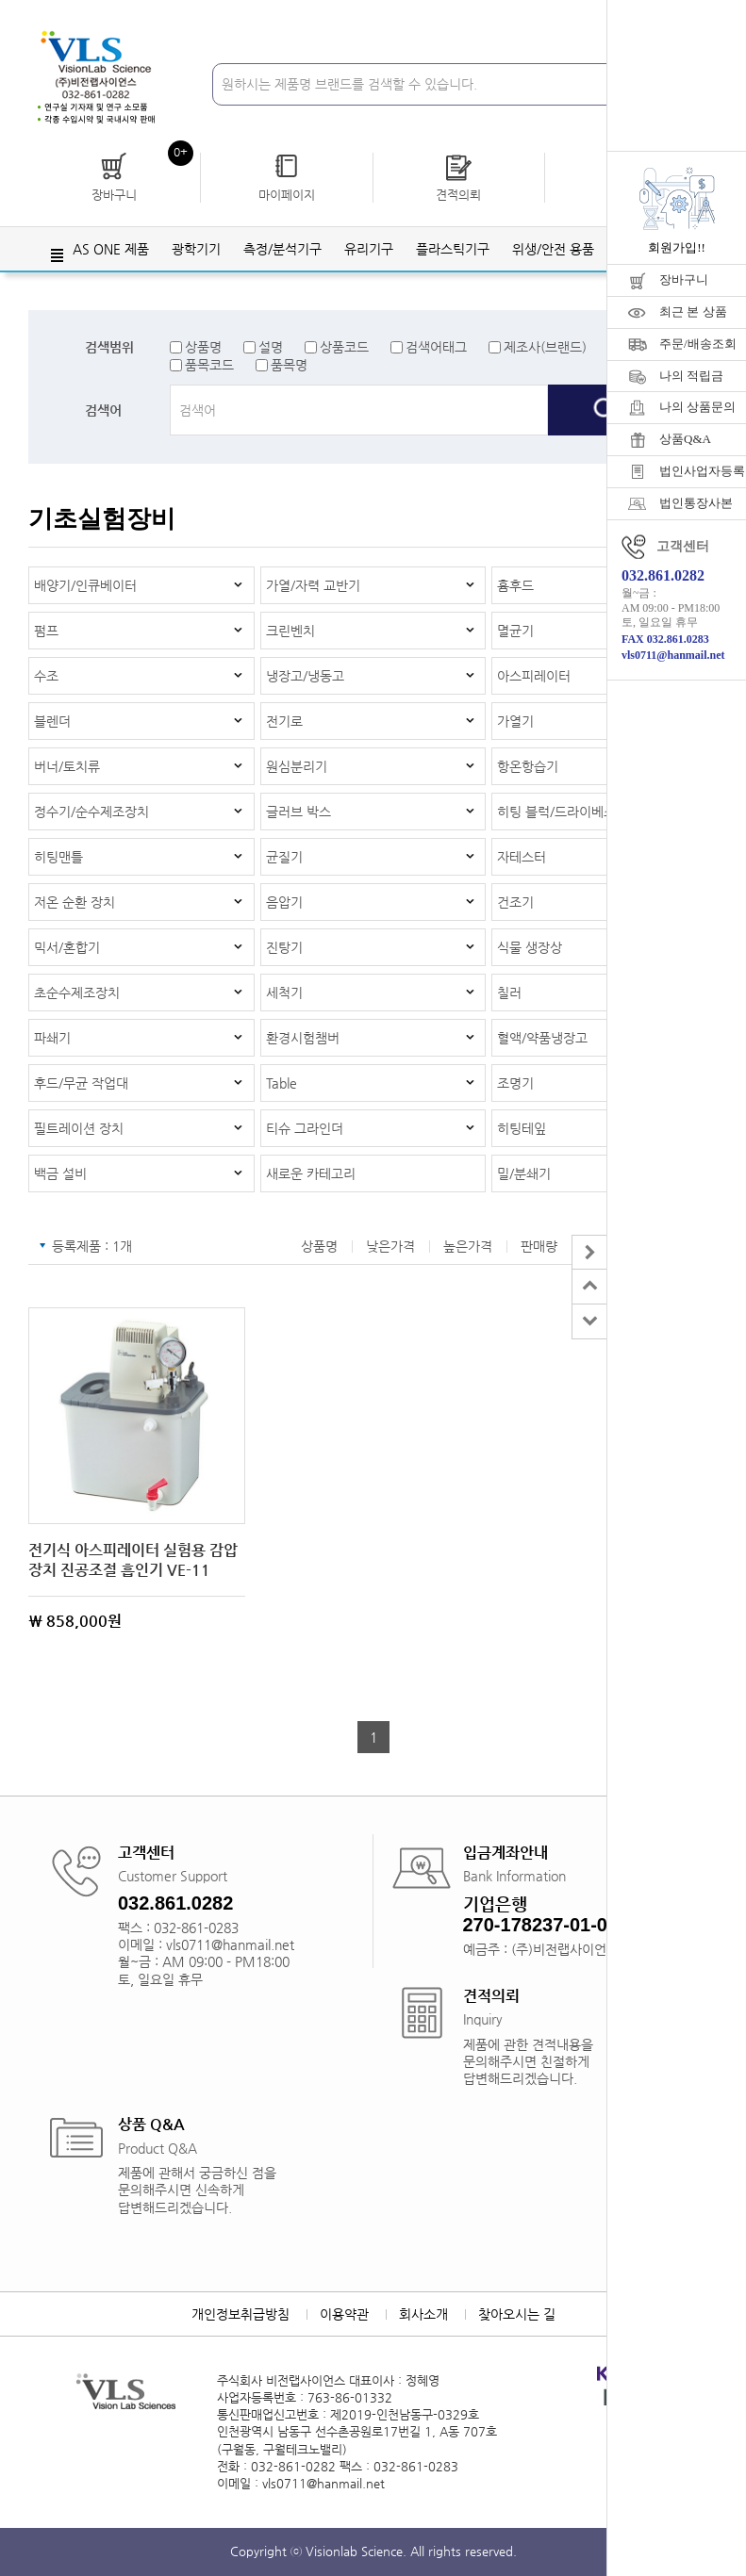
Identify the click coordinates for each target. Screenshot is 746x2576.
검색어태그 (436, 346)
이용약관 (344, 2314)
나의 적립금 (691, 376)
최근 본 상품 (693, 311)
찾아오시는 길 (516, 2314)
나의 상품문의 (697, 407)
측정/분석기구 (282, 248)
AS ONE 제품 (111, 248)
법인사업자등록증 (702, 471)
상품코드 (344, 346)
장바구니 (683, 279)
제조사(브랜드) (545, 346)
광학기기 (196, 248)
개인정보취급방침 (240, 2314)
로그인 (477, 18)
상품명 (203, 346)
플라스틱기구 (452, 248)
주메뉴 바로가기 (0, 0)
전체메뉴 (56, 255)
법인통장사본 (696, 503)
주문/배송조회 (698, 343)
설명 (270, 346)
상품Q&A (685, 439)
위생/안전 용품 (553, 248)
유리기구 (368, 248)
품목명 (289, 364)
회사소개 (423, 2314)
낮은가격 (390, 1246)
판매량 (539, 1246)
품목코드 (209, 364)
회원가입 (545, 18)
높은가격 (467, 1246)
